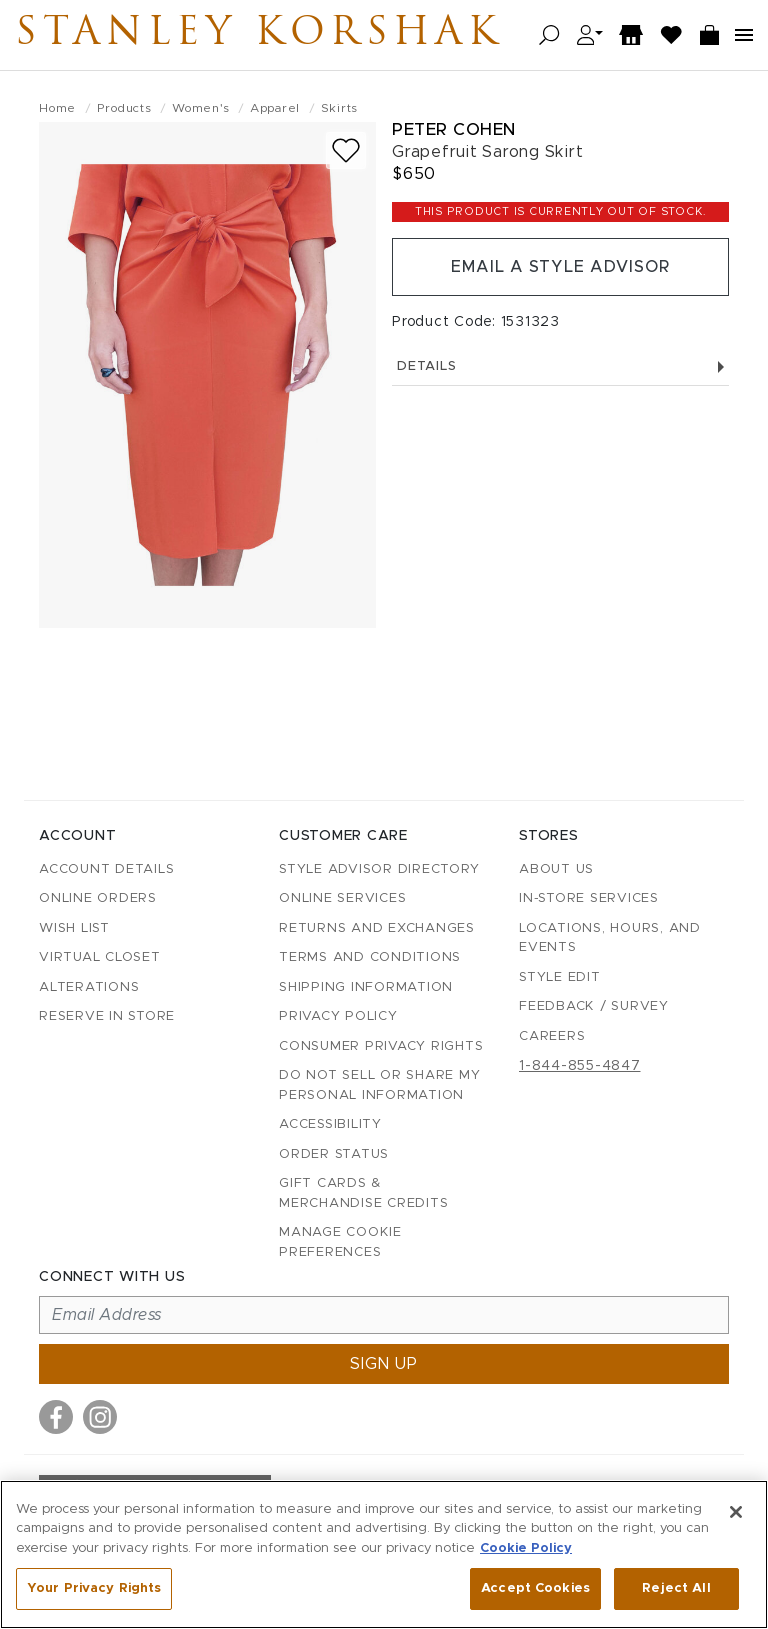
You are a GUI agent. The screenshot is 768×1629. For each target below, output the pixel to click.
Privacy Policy (338, 1016)
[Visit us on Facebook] (56, 1417)
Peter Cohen (454, 129)
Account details (106, 869)
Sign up (384, 1364)
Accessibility (330, 1124)
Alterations (89, 987)
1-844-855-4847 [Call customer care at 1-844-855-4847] (580, 1066)
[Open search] (549, 35)
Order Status (334, 1154)
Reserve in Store (107, 1016)
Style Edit (560, 977)
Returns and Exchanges (377, 928)
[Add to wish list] (346, 150)
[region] (384, 1554)
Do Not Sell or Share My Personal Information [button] (379, 1085)
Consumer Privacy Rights (381, 1046)
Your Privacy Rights (94, 1588)
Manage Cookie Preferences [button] (340, 1242)
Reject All (676, 1588)
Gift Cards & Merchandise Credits (363, 1193)
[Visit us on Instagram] (100, 1417)
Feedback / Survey (594, 1006)
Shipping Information (366, 987)
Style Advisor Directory (379, 869)
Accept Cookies (535, 1588)
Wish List (74, 928)
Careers (552, 1036)
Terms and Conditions (370, 957)
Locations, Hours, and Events (610, 938)
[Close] (736, 1512)
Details (560, 366)
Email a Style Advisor (560, 267)
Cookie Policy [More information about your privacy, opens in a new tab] (526, 1548)
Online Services (342, 898)
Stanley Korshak (259, 35)
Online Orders (98, 898)
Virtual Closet (100, 957)
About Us (556, 869)
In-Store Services (589, 898)
